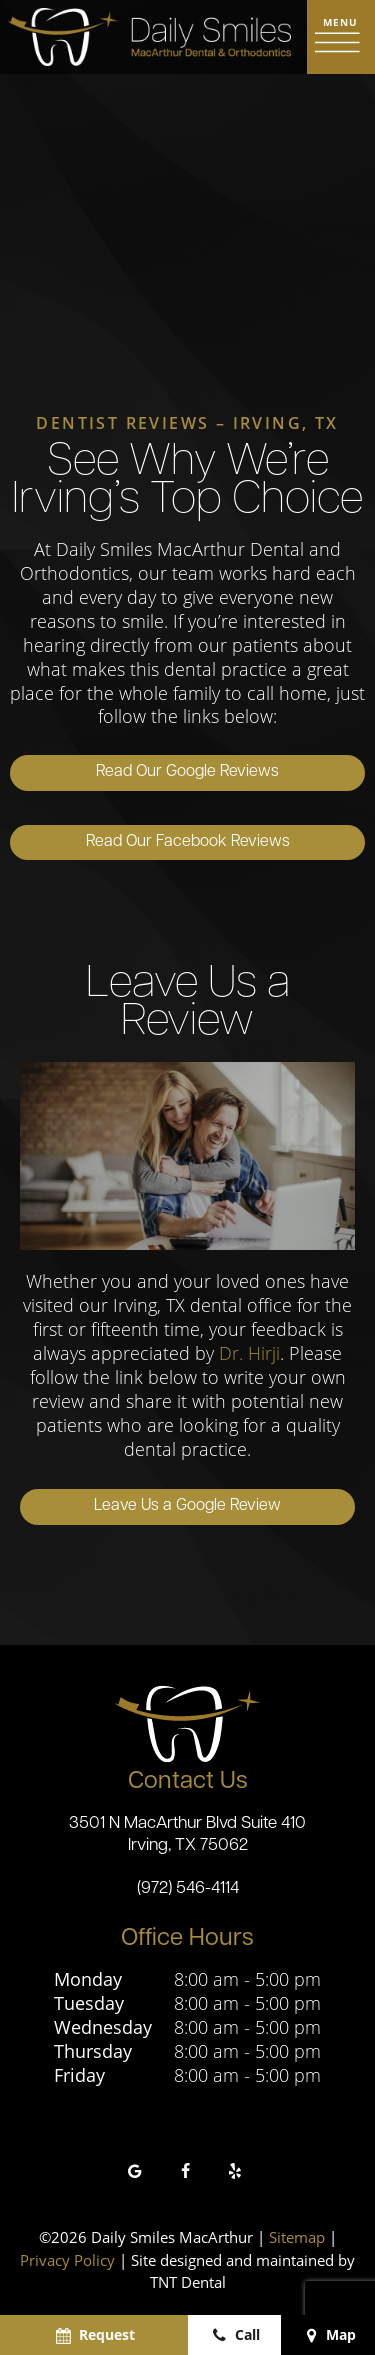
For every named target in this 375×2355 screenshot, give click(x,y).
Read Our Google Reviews (187, 773)
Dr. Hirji (249, 1354)
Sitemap (297, 2238)
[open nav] (341, 37)
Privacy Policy (67, 2260)
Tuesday (89, 2004)
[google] (135, 2172)
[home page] (149, 37)
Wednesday (103, 2028)
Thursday (93, 2052)
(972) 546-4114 (188, 1889)
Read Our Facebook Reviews (188, 843)
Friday (79, 2076)
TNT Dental (188, 2283)
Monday (88, 1980)
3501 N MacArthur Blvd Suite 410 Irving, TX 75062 (187, 1835)
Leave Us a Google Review (187, 1507)
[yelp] (235, 2172)
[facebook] (185, 2172)
